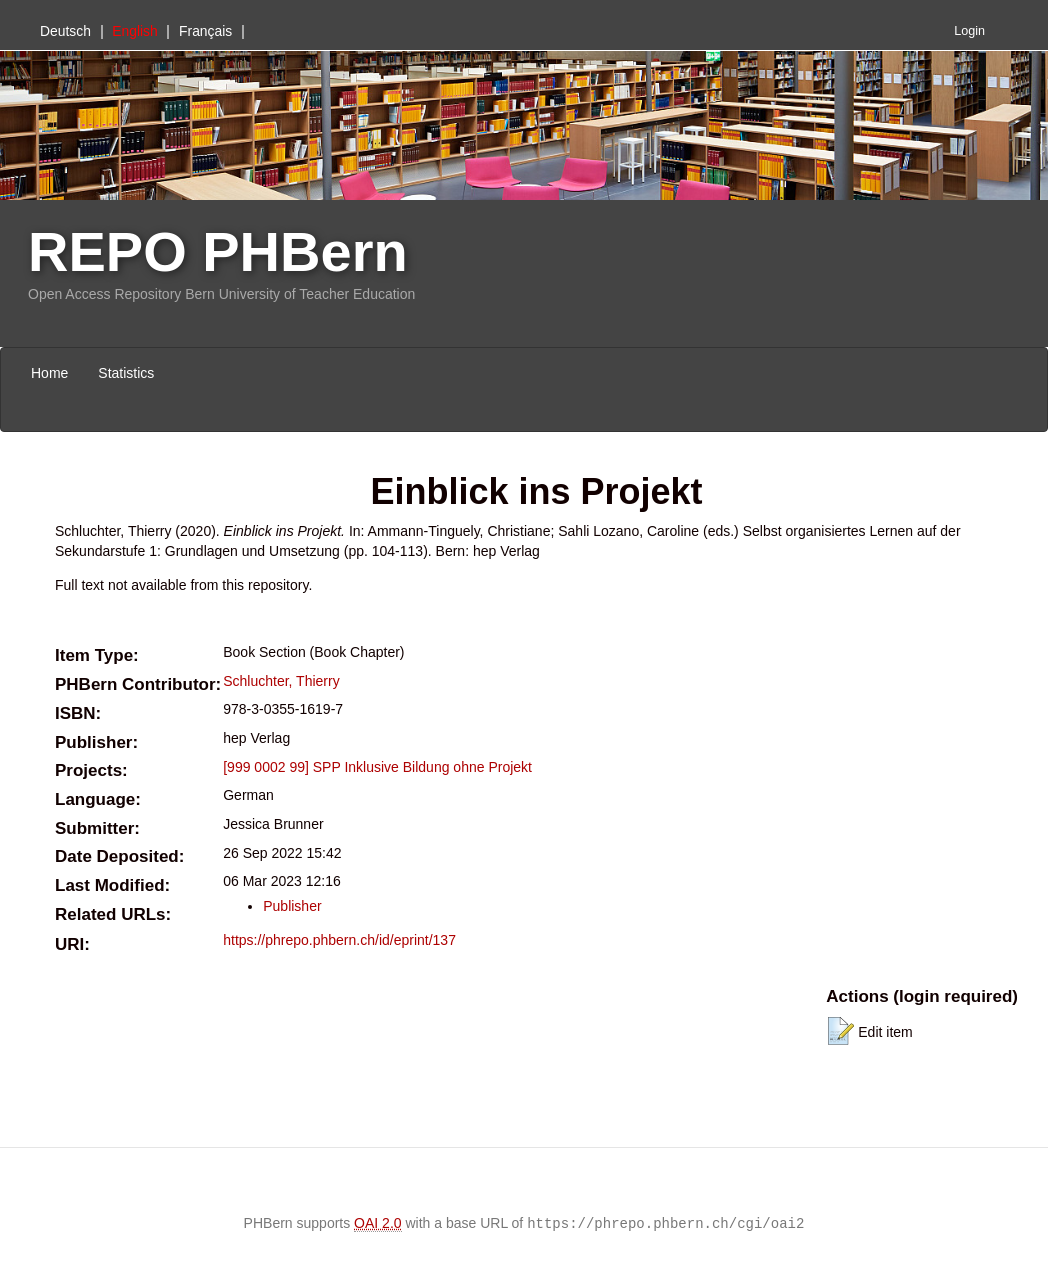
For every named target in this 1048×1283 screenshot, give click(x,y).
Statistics (126, 373)
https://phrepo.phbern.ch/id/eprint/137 (339, 940)
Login (969, 31)
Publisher (292, 906)
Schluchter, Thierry (281, 681)
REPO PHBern (218, 251)
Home (49, 373)
